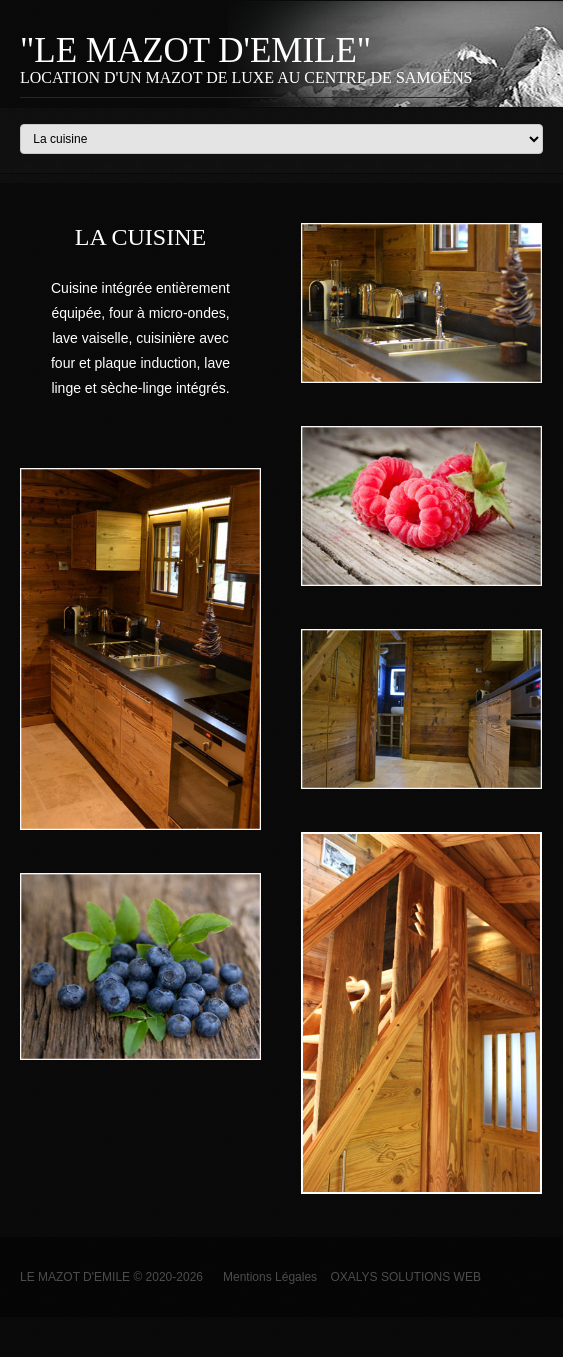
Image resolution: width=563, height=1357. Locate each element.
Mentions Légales (260, 1277)
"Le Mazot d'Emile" (195, 50)
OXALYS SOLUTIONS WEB (405, 1277)
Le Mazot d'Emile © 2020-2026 (111, 1277)
